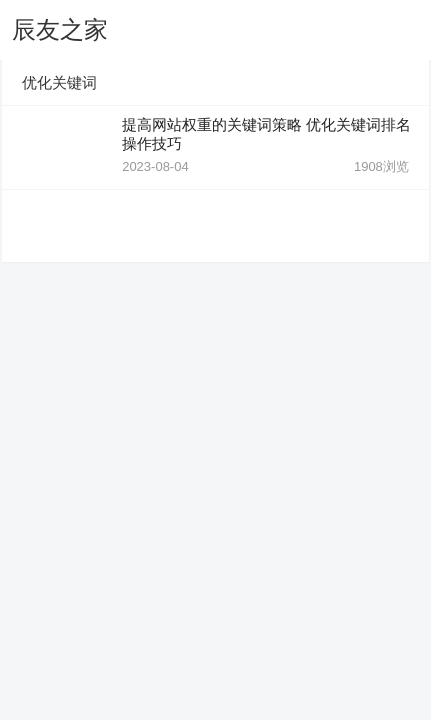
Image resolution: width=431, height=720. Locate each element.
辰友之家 (60, 29)
